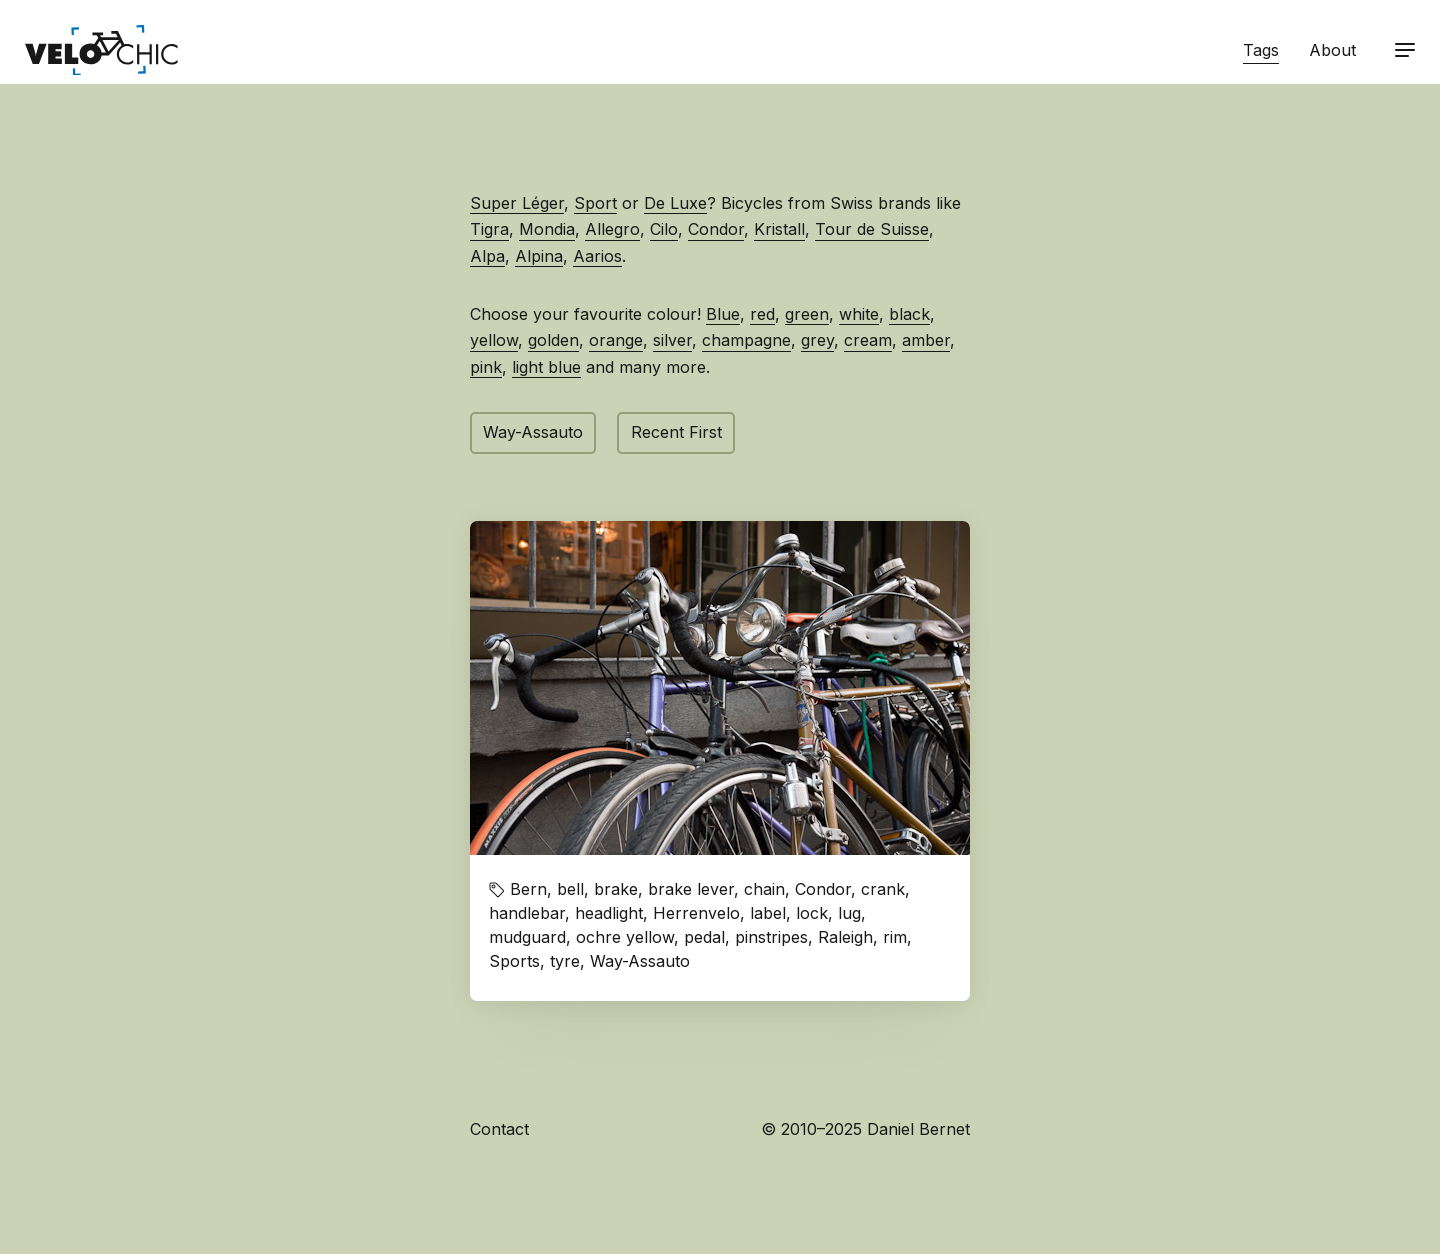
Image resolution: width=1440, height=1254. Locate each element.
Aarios (597, 256)
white (859, 314)
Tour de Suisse (872, 229)
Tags (1261, 50)
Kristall (779, 229)
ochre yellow (625, 937)
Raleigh (845, 937)
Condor (716, 229)
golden (553, 340)
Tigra (489, 229)
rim (895, 937)
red (762, 314)
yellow (494, 340)
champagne (746, 340)
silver (672, 340)
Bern (528, 889)
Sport (595, 203)
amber (926, 340)
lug (849, 913)
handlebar (527, 913)
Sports (514, 961)
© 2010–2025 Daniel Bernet (865, 1129)
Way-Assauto (533, 432)
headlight (609, 913)
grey (817, 340)
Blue (723, 314)
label (768, 913)
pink (486, 367)
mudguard (527, 937)
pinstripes (771, 937)
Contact (499, 1129)
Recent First (676, 432)
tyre (565, 961)
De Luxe (675, 203)
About (1332, 50)
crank (883, 889)
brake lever (691, 889)
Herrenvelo (696, 913)
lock (812, 913)
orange (616, 340)
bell (570, 889)
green (807, 314)
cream (868, 340)
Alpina (539, 256)
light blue (546, 367)
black (909, 314)
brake (616, 889)
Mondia (547, 229)
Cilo (664, 229)
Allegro (612, 229)
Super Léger (517, 203)
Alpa (487, 256)
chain (764, 889)
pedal (704, 937)
